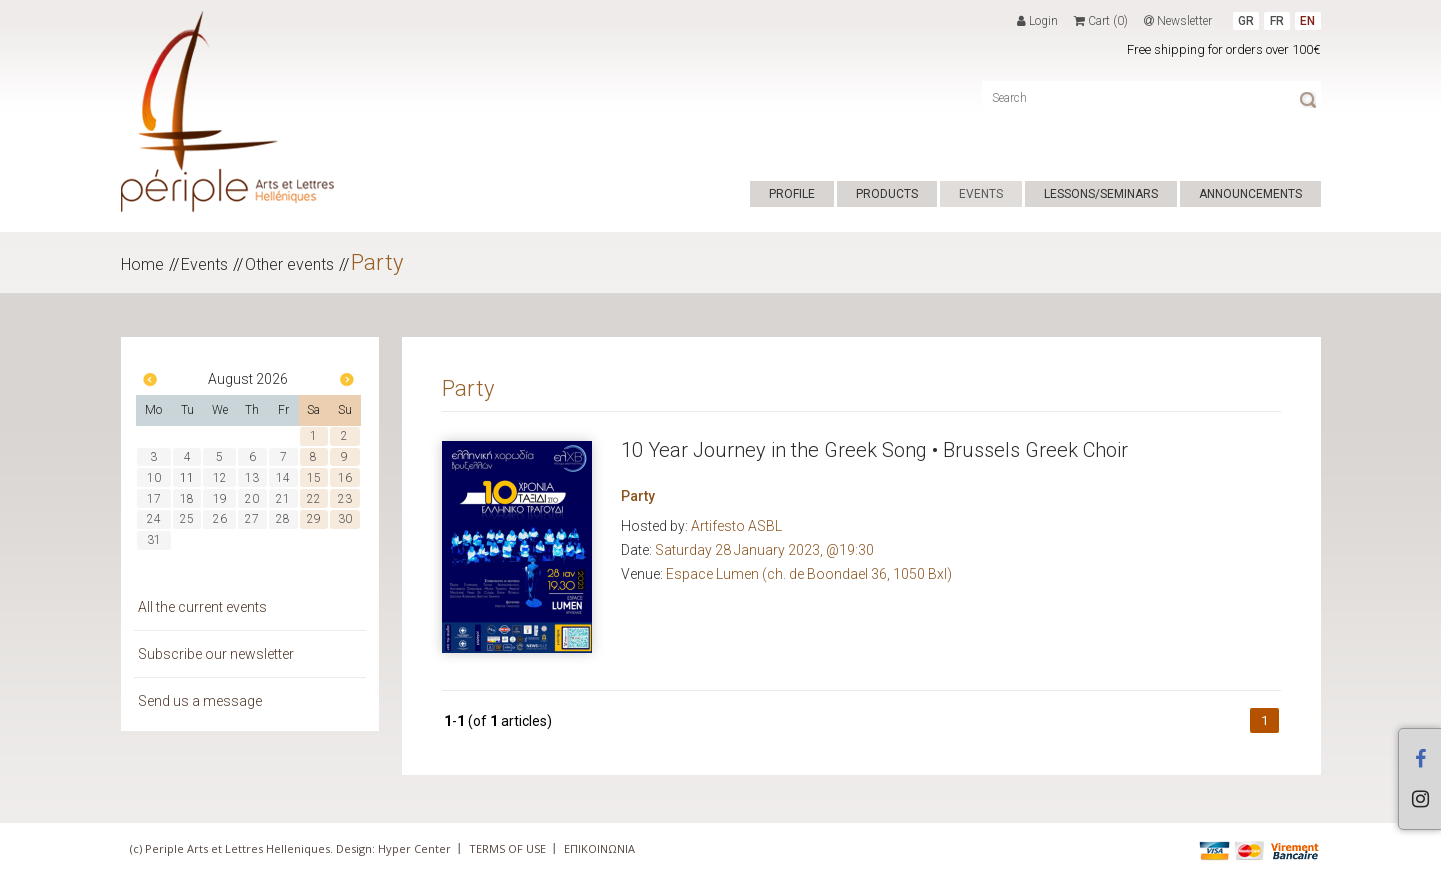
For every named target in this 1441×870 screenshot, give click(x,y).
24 (154, 519)
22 (314, 499)
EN (1307, 21)
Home (142, 264)
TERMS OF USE (507, 848)
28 (283, 519)
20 (252, 499)
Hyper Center (414, 848)
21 (283, 499)
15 (314, 478)
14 (283, 478)
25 (187, 519)
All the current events (202, 607)
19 (220, 499)
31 (154, 540)
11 (187, 478)
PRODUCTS (887, 194)
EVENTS (981, 194)
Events (204, 264)
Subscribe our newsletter (216, 654)
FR (1277, 21)
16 (345, 478)
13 (252, 478)
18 (187, 499)
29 (314, 519)
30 (345, 519)
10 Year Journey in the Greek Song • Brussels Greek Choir (874, 450)
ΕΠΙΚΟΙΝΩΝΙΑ (599, 848)
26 (220, 519)
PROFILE (792, 194)
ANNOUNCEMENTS (1250, 194)
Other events (289, 264)
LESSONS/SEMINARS (1101, 194)
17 (154, 499)
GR (1246, 21)
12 (220, 478)
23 (345, 499)
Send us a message (200, 701)
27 (252, 519)
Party (377, 262)
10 (154, 478)
